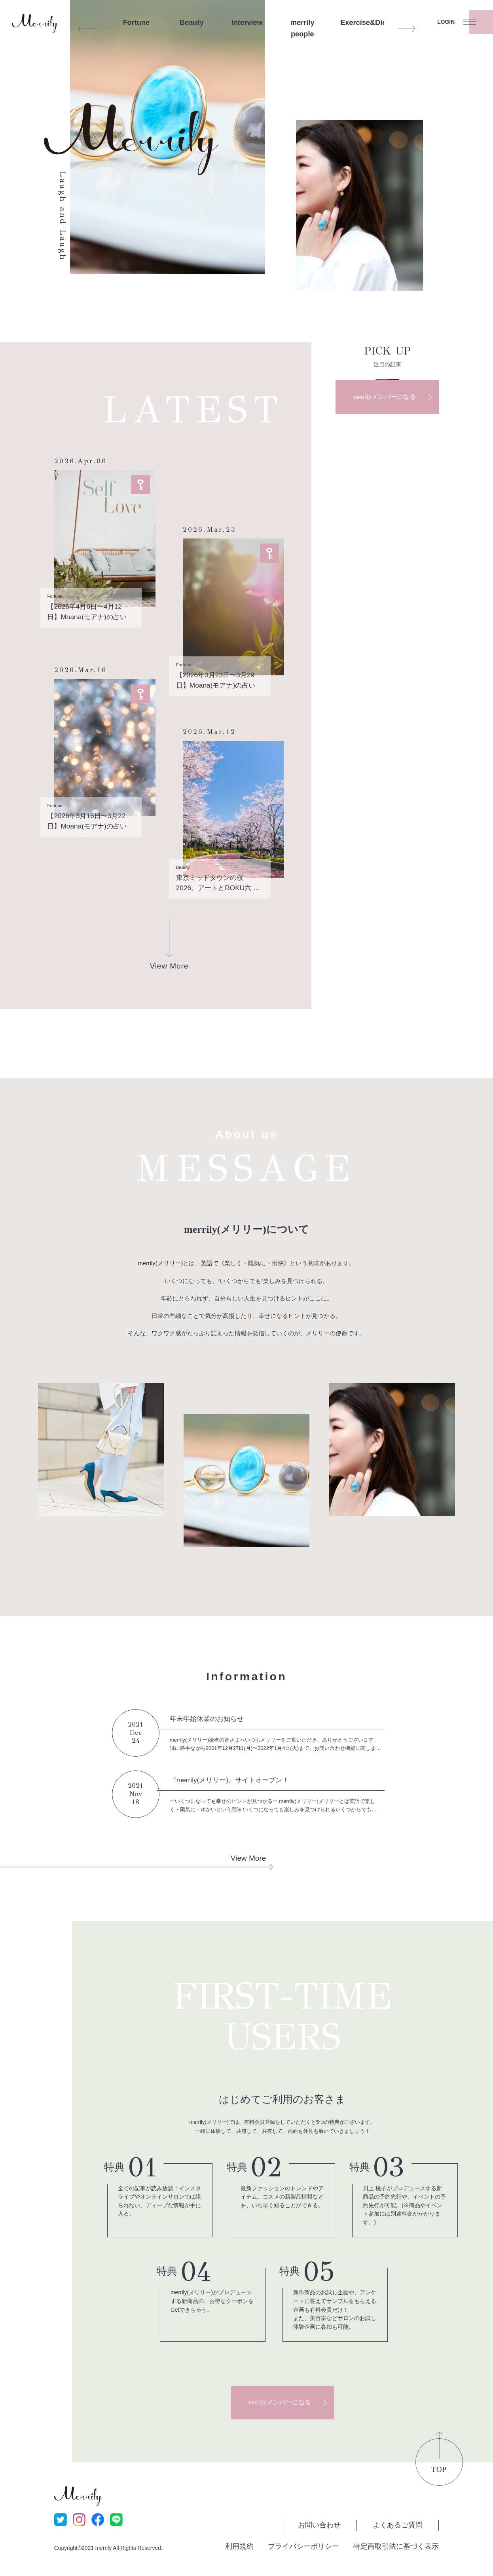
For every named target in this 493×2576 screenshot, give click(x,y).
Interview (247, 23)
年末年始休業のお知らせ (207, 1719)
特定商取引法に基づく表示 (396, 2546)
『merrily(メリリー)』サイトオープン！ (229, 1780)
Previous (86, 28)
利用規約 (239, 2546)
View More (248, 1858)
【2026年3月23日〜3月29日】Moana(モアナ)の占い (215, 680)
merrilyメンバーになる (384, 396)
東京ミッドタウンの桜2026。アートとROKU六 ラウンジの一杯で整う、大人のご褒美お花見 (220, 883)
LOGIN (446, 22)
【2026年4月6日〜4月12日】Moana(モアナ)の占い (86, 612)
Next (406, 28)
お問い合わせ (319, 2525)
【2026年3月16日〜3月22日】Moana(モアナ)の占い (86, 821)
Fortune (136, 23)
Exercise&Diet (357, 23)
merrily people (302, 28)
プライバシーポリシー (303, 2546)
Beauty (192, 23)
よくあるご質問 (398, 2525)
